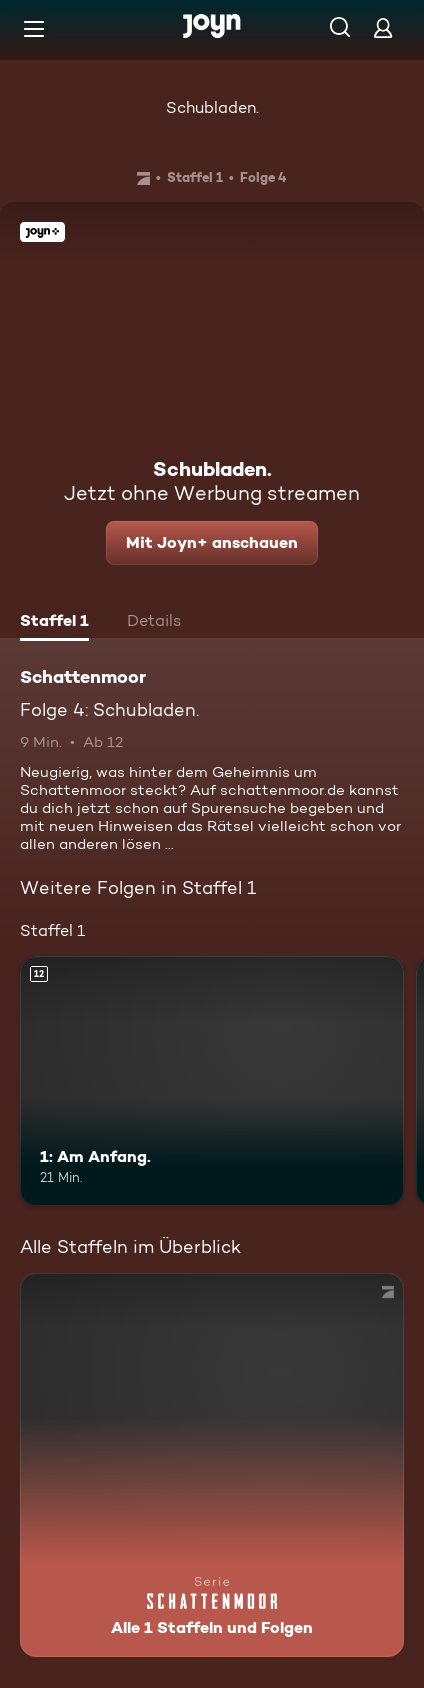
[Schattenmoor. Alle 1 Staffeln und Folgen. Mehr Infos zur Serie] (212, 1465)
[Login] (383, 27)
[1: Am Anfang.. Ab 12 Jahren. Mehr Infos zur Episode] (212, 1081)
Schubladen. (212, 107)
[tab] (54, 623)
